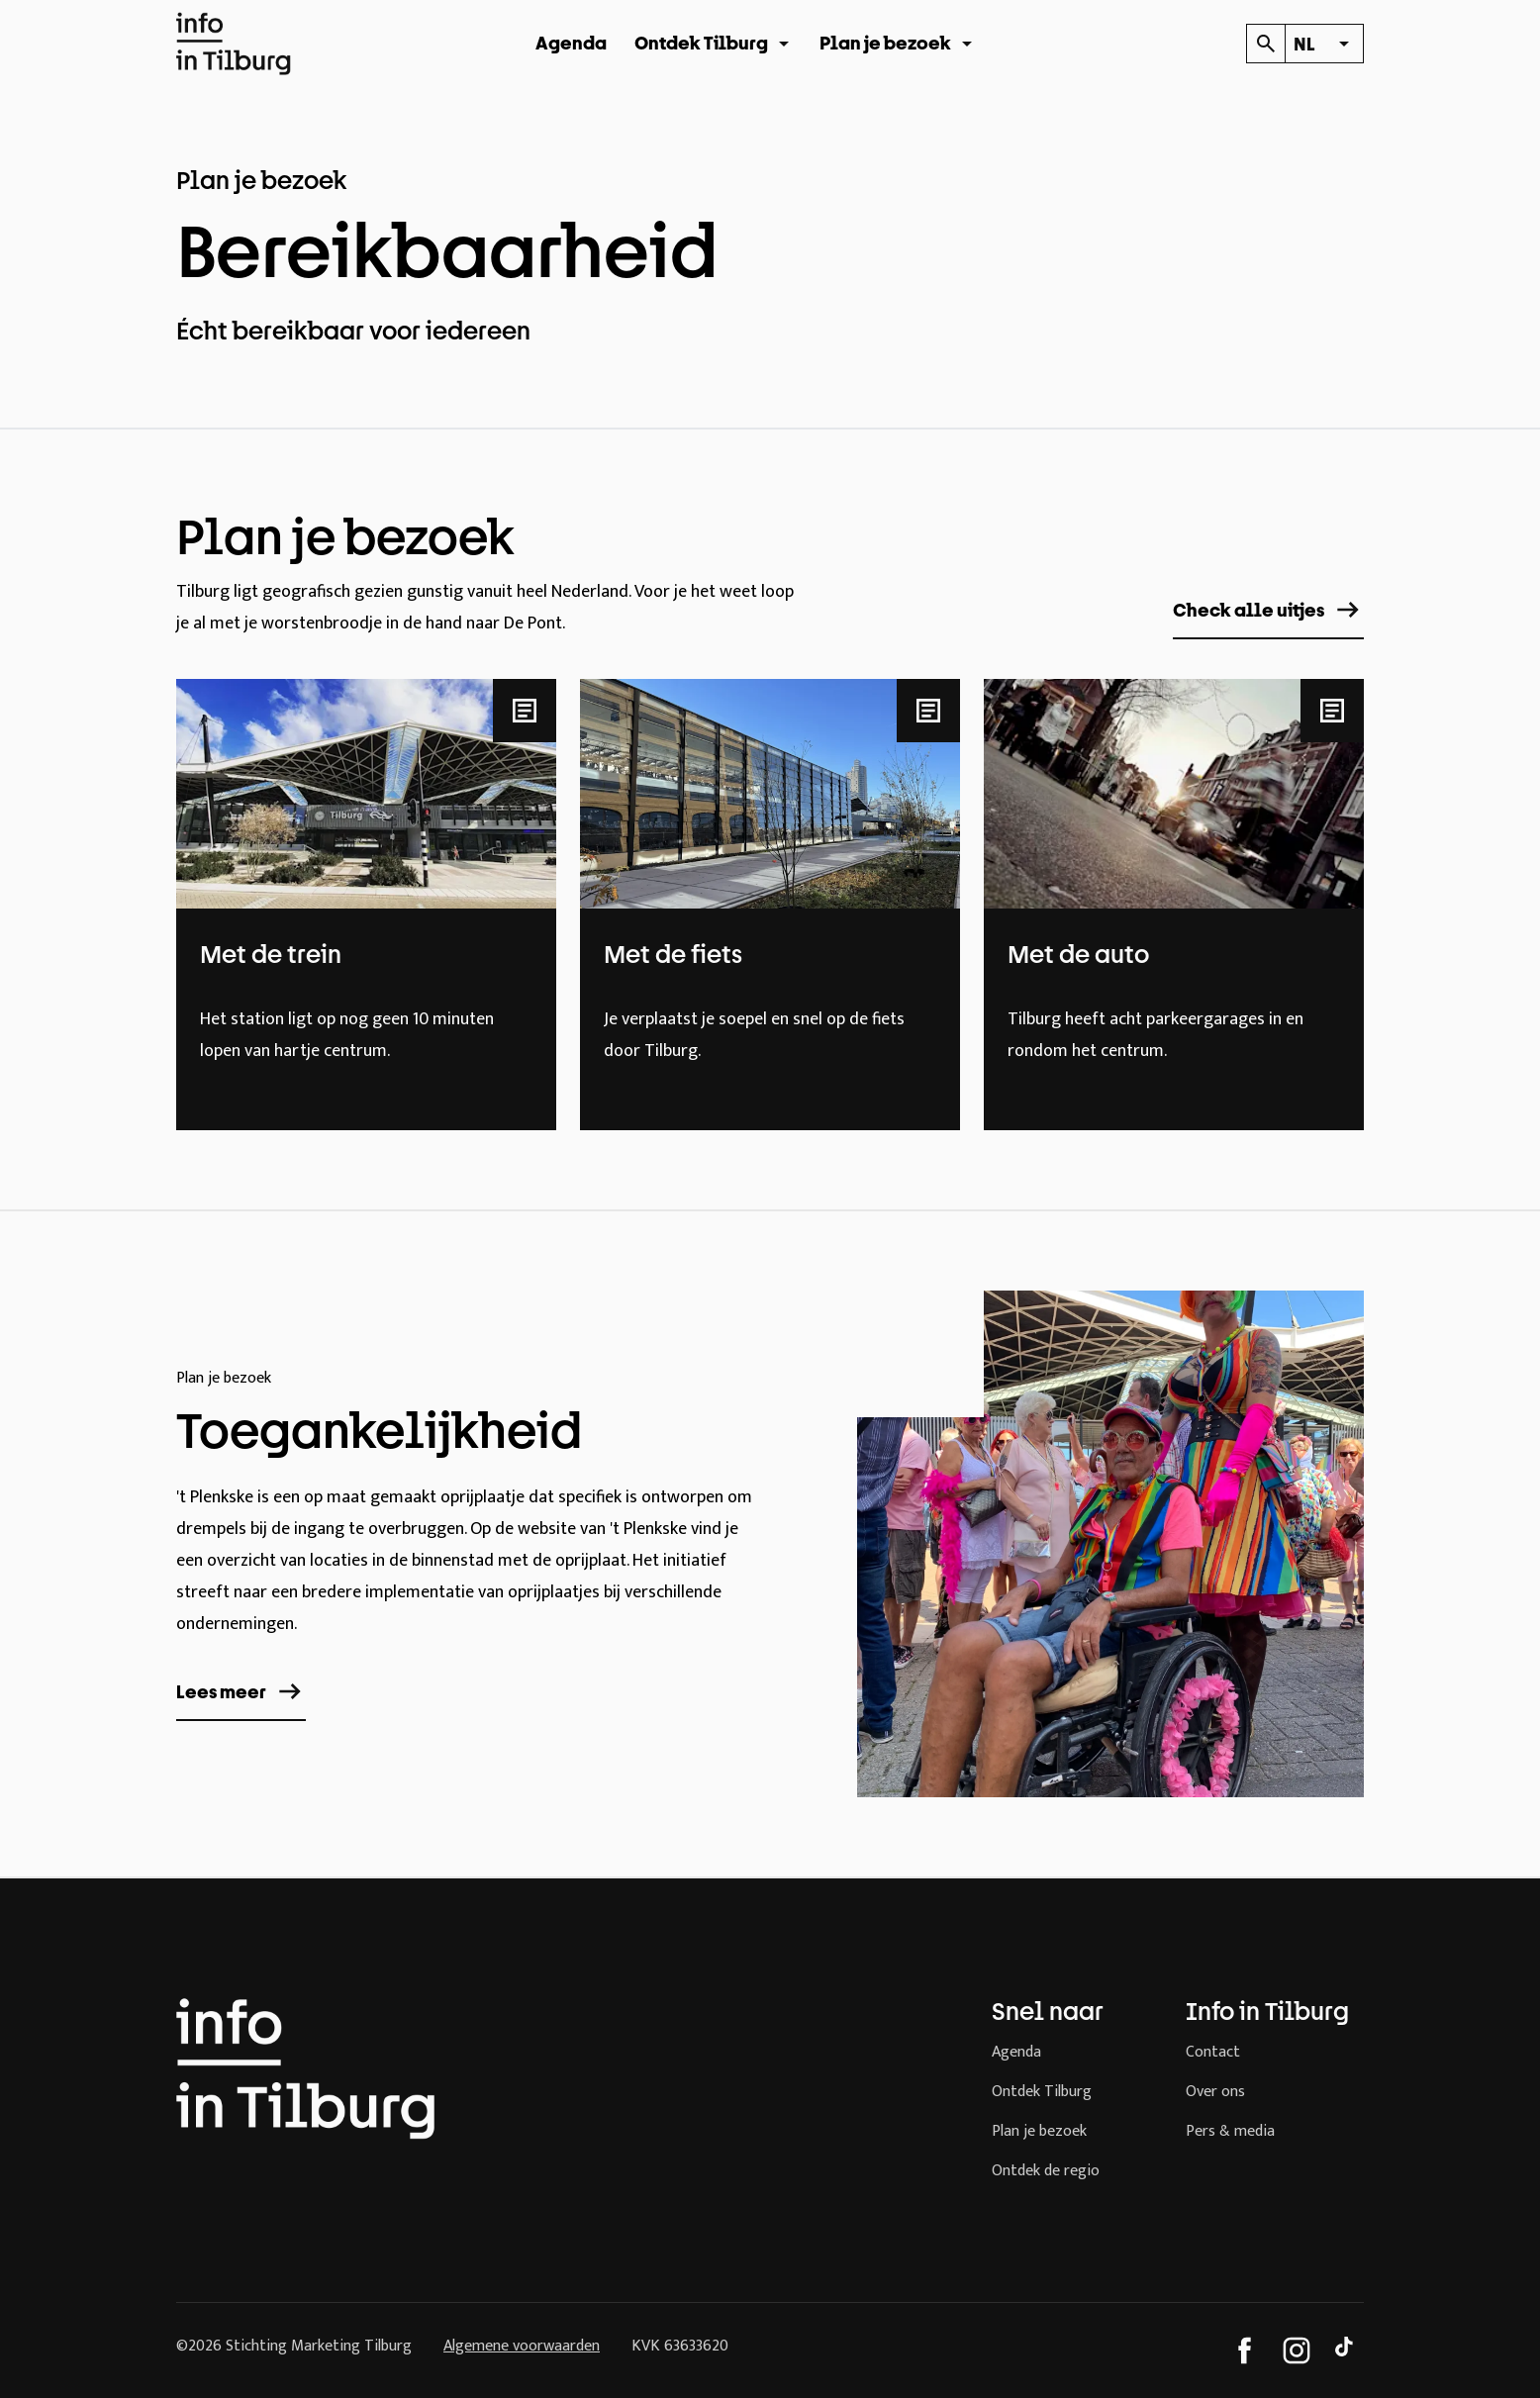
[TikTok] (1348, 2350)
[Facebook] (1245, 2350)
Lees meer (241, 1691)
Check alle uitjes (1268, 609)
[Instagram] (1296, 2350)
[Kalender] (1265, 43)
